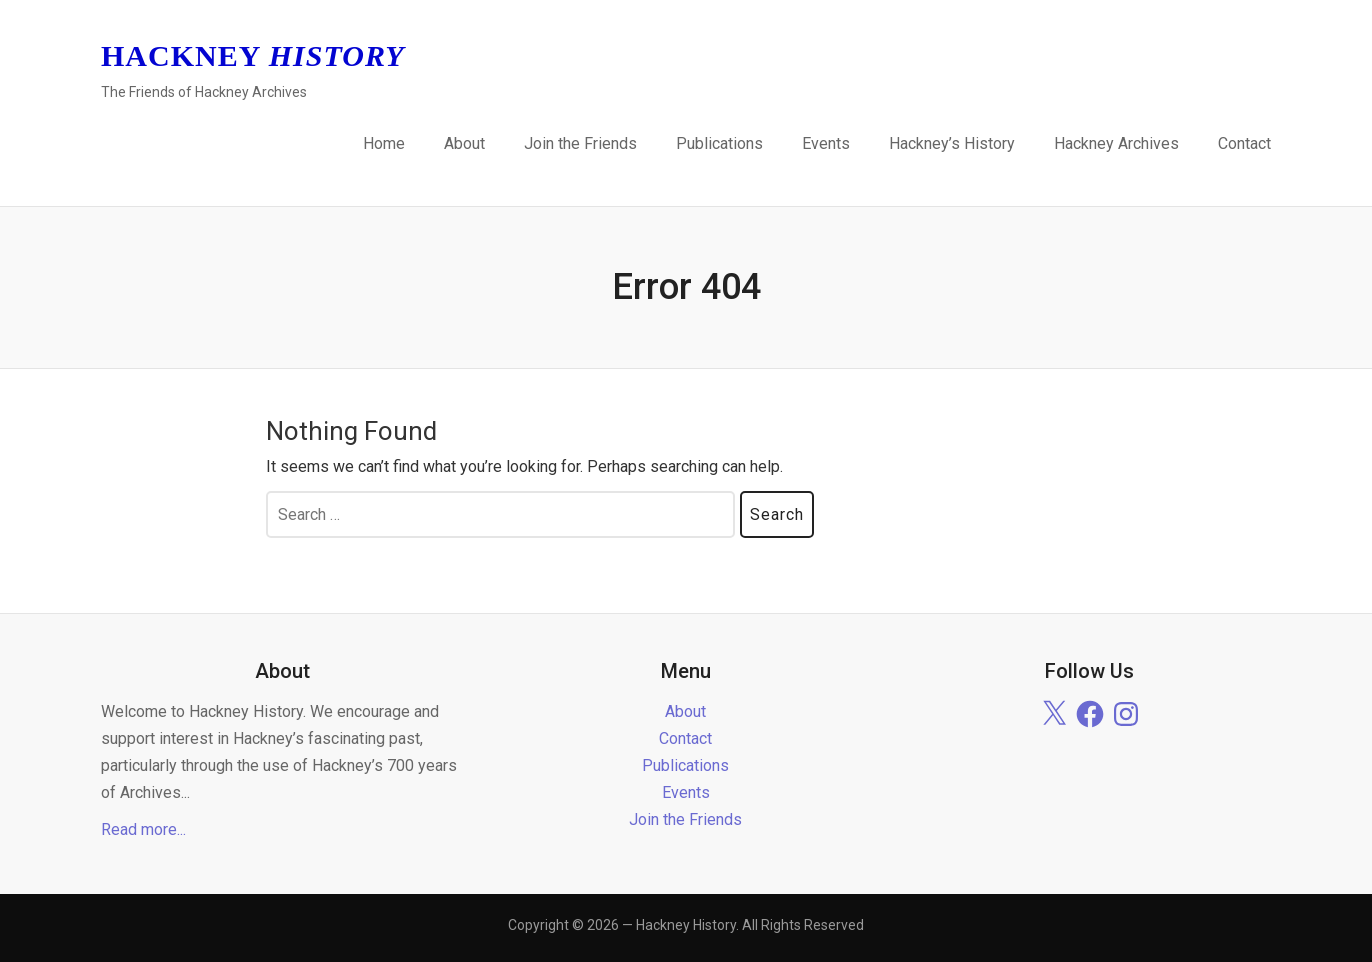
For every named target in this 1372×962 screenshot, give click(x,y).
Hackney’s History (952, 143)
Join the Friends (580, 143)
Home (384, 143)
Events (826, 143)
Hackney (253, 55)
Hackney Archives (1116, 143)
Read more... (143, 829)
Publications (719, 143)
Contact (1244, 143)
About (464, 143)
